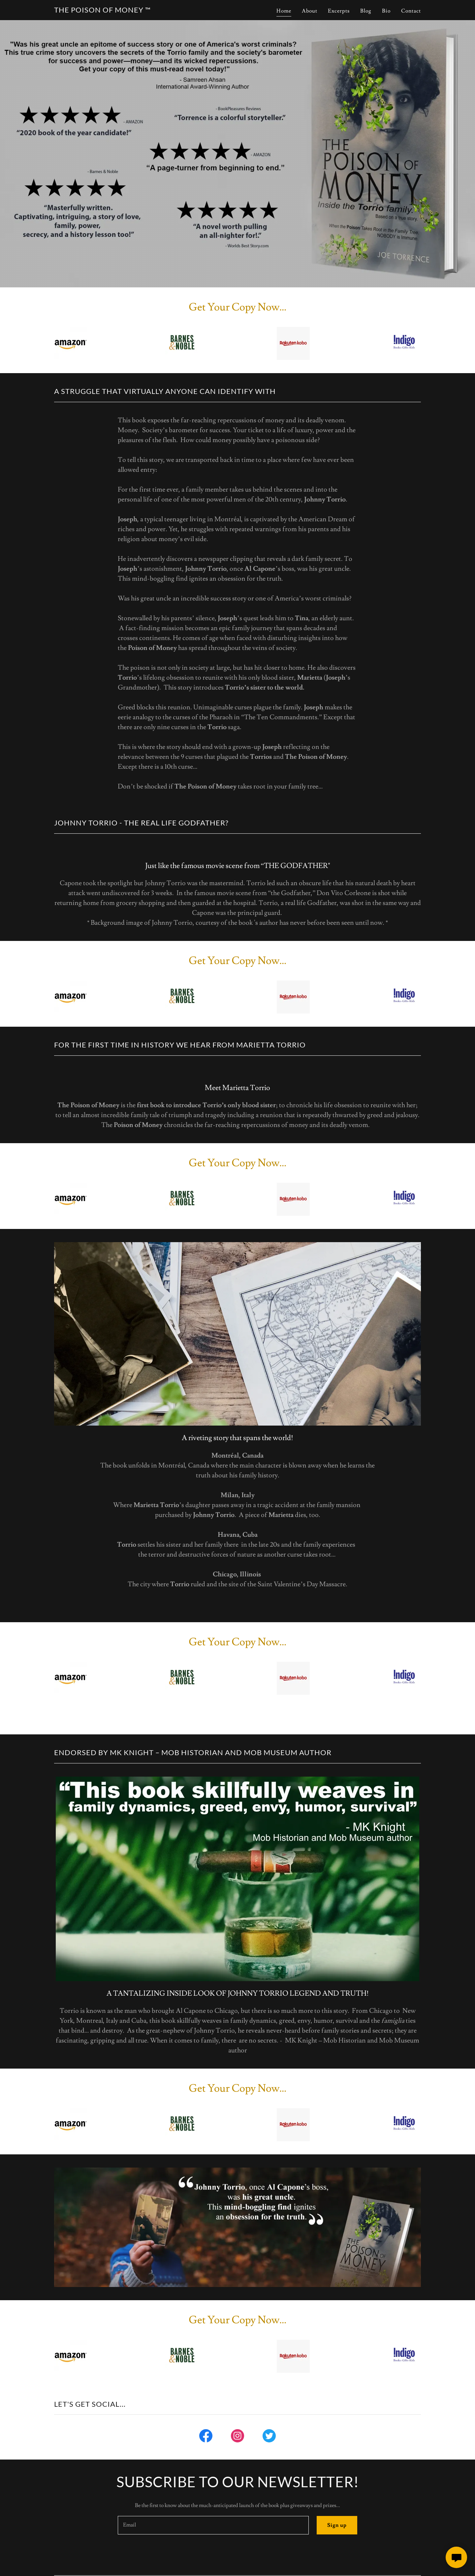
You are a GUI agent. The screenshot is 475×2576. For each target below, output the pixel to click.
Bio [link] (386, 11)
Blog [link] (365, 11)
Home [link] (283, 11)
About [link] (309, 11)
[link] (102, 11)
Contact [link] (411, 11)
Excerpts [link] (339, 11)
